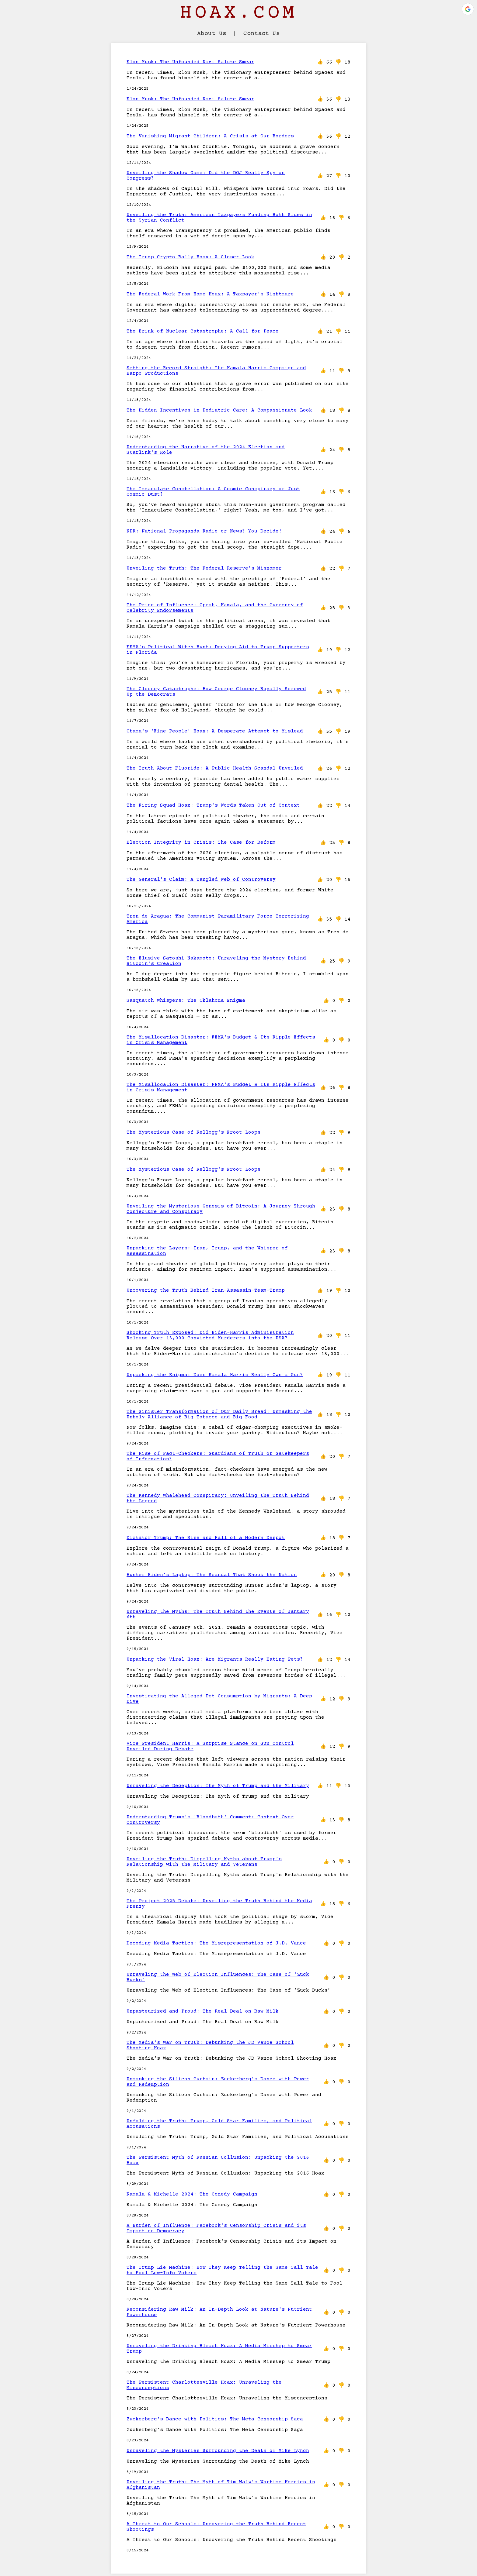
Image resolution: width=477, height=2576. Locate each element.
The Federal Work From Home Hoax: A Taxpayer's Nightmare (210, 294)
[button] (468, 9)
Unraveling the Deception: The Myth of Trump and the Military (218, 1786)
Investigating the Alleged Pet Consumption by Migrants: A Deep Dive (219, 1698)
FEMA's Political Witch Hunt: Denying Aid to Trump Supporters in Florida (218, 649)
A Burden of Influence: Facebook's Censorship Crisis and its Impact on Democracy (216, 2228)
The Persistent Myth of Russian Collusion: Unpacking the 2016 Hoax (218, 2160)
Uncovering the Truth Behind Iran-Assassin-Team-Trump (206, 1290)
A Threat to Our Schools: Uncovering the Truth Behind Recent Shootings (216, 2526)
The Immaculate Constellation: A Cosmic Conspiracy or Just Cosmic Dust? (213, 491)
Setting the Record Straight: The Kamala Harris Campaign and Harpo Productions (216, 370)
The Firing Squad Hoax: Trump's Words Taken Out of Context (213, 805)
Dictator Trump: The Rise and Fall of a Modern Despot (206, 1538)
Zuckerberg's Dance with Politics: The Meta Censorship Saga (215, 2419)
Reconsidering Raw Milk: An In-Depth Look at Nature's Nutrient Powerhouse (219, 2312)
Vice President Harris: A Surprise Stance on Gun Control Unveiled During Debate (210, 1746)
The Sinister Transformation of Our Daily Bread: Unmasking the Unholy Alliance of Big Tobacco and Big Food (219, 1414)
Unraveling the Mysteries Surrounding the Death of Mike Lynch (218, 2451)
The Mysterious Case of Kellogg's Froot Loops (193, 1132)
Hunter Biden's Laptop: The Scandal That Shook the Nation (212, 1575)
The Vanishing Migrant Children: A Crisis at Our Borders (210, 136)
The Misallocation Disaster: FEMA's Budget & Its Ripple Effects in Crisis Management (221, 1040)
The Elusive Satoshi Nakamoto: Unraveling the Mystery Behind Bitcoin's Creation (216, 961)
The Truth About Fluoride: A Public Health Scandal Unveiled (215, 768)
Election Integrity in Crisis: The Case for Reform (201, 842)
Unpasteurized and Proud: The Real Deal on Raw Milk (203, 2011)
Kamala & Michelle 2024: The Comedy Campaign (192, 2194)
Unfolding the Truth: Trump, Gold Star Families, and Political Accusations (219, 2123)
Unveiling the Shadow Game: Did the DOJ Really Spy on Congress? (206, 175)
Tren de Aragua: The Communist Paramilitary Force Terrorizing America (218, 919)
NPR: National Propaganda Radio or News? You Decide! (204, 531)
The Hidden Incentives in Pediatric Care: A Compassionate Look (219, 410)
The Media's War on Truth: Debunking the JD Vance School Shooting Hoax (210, 2045)
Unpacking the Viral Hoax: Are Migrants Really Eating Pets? (215, 1659)
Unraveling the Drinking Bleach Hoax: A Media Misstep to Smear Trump (219, 2348)
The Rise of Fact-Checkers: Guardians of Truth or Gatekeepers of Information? (218, 1456)
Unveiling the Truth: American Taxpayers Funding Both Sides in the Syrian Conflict (219, 217)
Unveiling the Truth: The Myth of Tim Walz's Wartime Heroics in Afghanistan (221, 2484)
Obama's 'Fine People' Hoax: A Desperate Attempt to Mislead (215, 731)
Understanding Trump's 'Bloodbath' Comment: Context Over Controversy (210, 1819)
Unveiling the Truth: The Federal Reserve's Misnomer (204, 568)
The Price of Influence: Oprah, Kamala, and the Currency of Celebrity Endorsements (215, 607)
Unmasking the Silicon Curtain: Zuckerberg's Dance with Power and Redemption (218, 2081)
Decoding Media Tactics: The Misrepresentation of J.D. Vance (216, 1943)
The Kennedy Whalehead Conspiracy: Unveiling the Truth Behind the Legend (218, 1498)
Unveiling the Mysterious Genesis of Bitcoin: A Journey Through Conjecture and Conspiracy (221, 1209)
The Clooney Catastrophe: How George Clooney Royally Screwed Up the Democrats (216, 691)
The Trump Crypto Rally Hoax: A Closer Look (190, 257)
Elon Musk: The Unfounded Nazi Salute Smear (190, 62)
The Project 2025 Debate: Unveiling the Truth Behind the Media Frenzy (219, 1903)
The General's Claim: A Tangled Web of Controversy (201, 879)
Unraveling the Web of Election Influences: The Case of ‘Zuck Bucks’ (218, 1977)
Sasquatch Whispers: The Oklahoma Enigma (186, 1000)
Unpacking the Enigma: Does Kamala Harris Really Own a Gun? (215, 1375)
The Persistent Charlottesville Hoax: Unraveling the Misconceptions (204, 2385)
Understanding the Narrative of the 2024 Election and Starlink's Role (206, 449)
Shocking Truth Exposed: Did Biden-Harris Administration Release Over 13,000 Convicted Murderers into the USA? (210, 1335)
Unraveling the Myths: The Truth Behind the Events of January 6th (218, 1614)
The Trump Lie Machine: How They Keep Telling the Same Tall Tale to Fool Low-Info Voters (222, 2270)
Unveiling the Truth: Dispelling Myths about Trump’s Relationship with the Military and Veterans (204, 1861)
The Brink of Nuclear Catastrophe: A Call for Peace (203, 331)
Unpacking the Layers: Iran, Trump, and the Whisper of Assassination (207, 1250)
